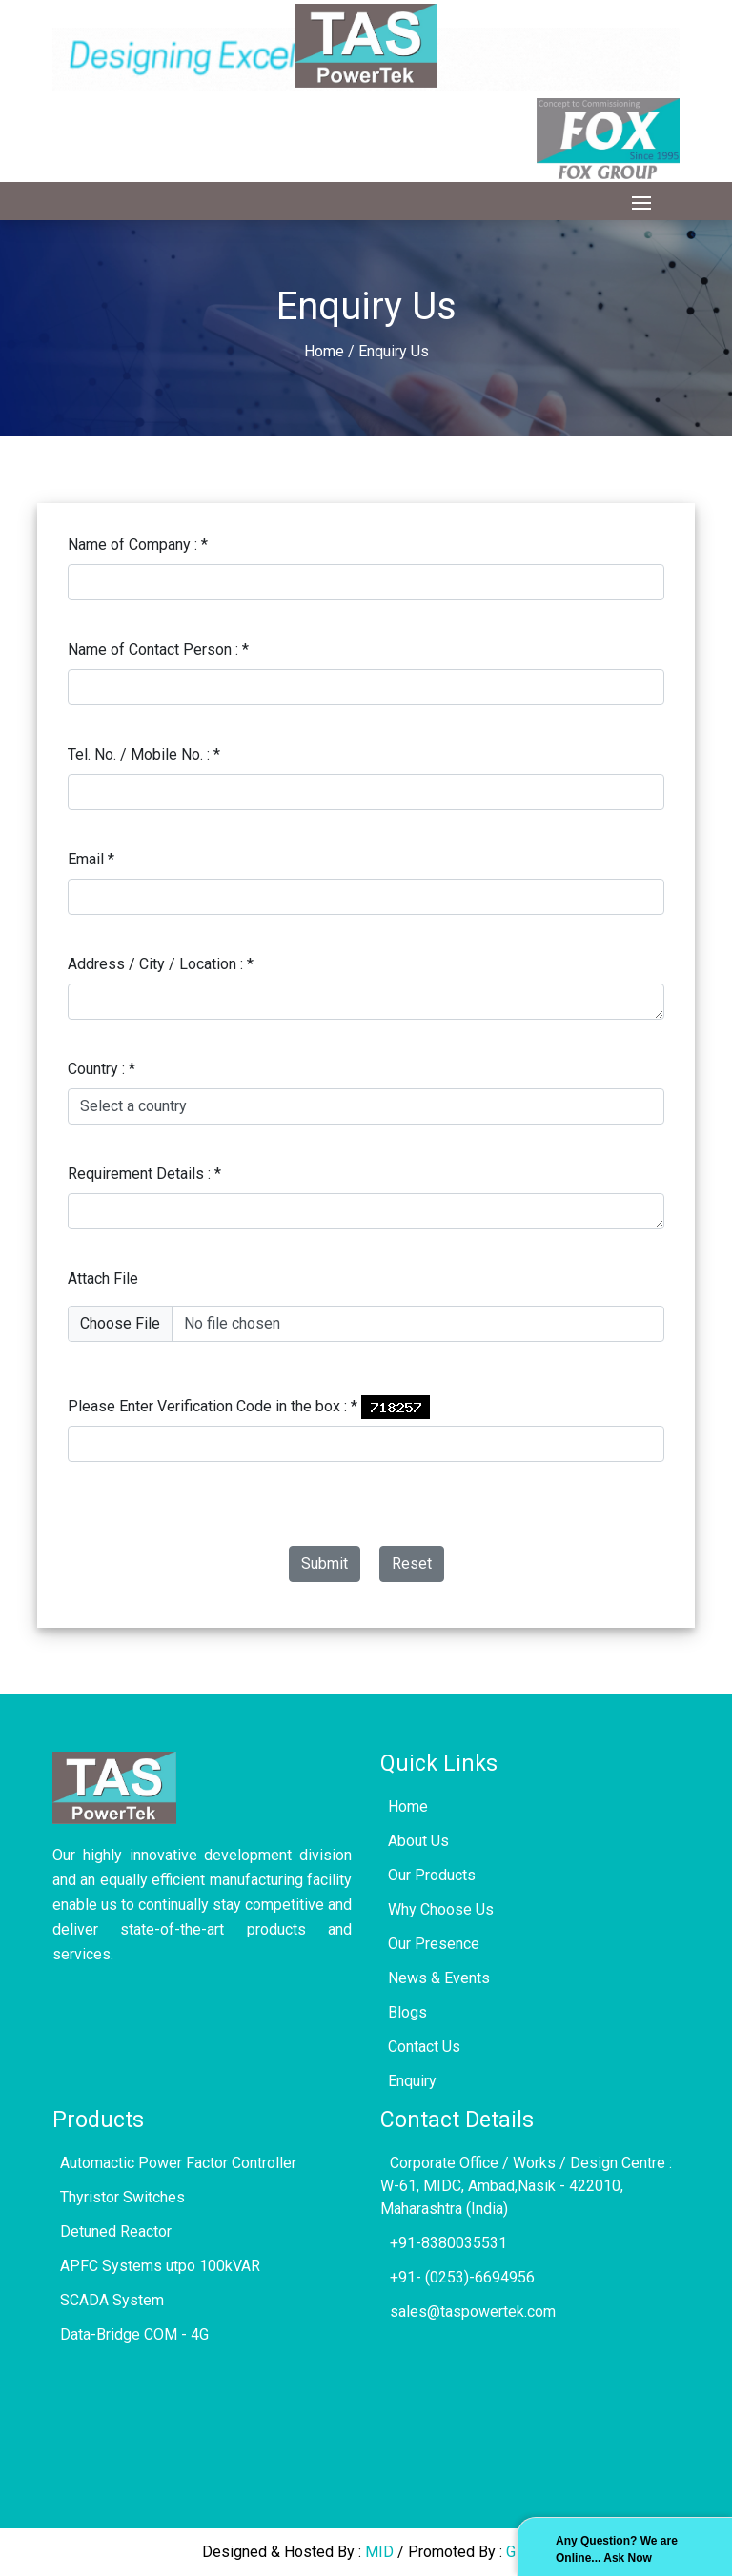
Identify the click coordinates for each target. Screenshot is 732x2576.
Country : (101, 1069)
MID (381, 2552)
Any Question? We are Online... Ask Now (617, 2549)
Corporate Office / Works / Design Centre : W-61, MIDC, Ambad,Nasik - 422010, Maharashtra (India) (526, 2186)
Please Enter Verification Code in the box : (212, 1406)
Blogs (403, 2012)
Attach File (103, 1278)
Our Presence (429, 1944)
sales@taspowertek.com (468, 2311)
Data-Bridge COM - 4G (130, 2334)
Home (324, 351)
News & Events (435, 1978)
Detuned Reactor (112, 2231)
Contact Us (420, 2047)
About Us (414, 1841)
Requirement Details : (144, 1174)
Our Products (428, 1875)
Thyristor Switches (118, 2197)
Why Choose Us (437, 1909)
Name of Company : (138, 545)
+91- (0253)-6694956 (457, 2277)
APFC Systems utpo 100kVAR (156, 2266)
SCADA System (108, 2300)
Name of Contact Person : (158, 649)
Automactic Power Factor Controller (174, 2163)
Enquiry (408, 2081)
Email (91, 859)
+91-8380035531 (443, 2243)
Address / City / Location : (161, 964)
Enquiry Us (393, 351)
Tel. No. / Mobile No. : (144, 754)
